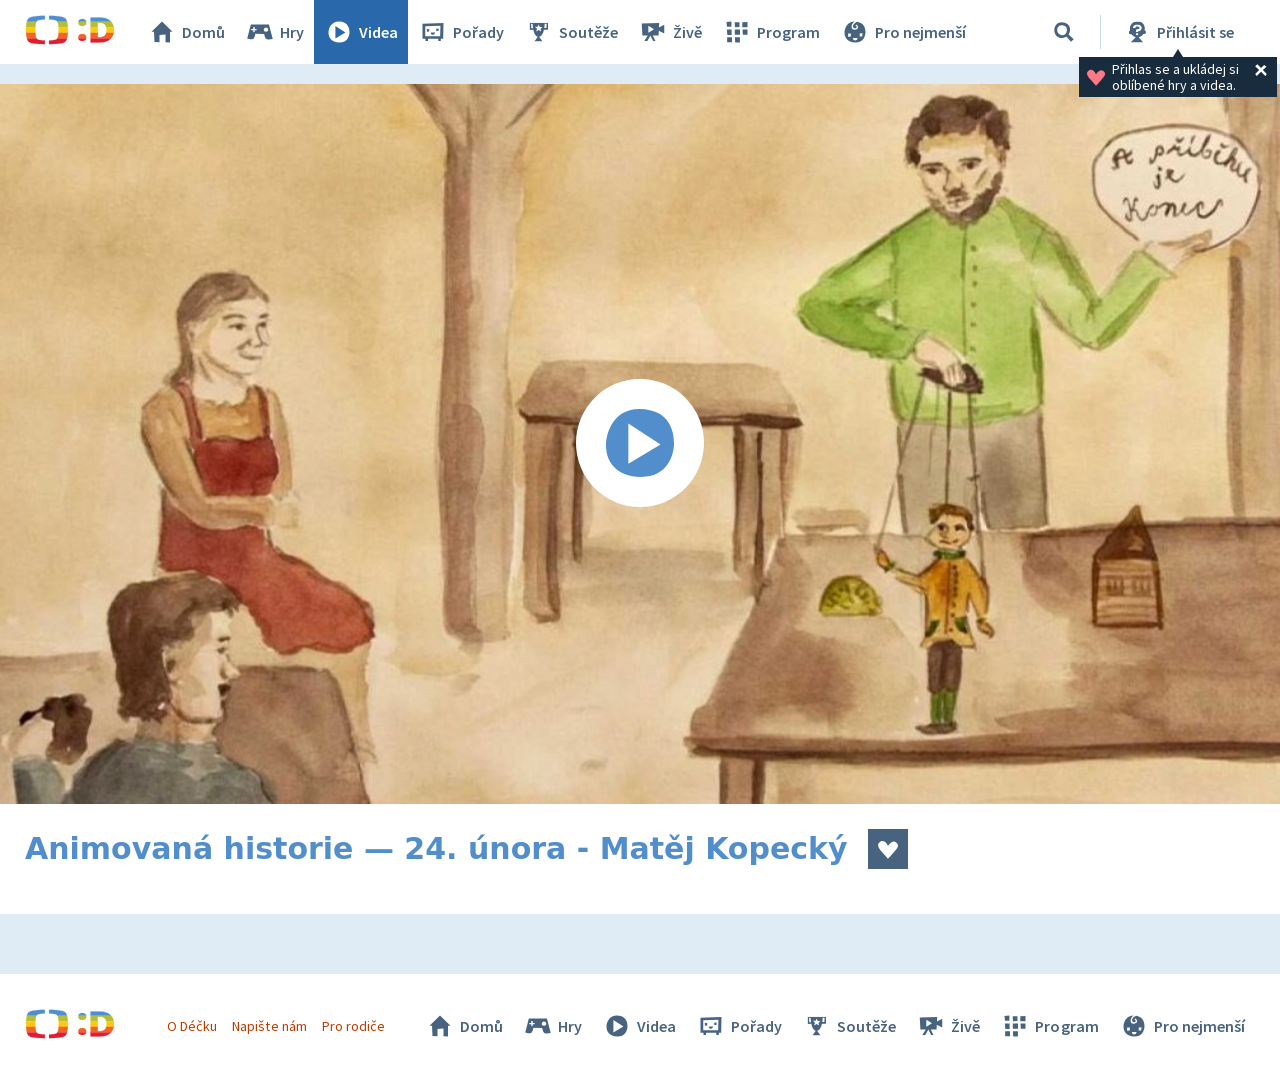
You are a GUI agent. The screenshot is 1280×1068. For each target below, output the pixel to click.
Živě (670, 32)
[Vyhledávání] (1064, 32)
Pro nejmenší (903, 32)
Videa (361, 32)
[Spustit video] (640, 444)
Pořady (461, 32)
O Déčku (192, 1026)
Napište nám (269, 1026)
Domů (186, 32)
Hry (274, 32)
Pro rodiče (353, 1026)
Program (771, 32)
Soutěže (571, 32)
